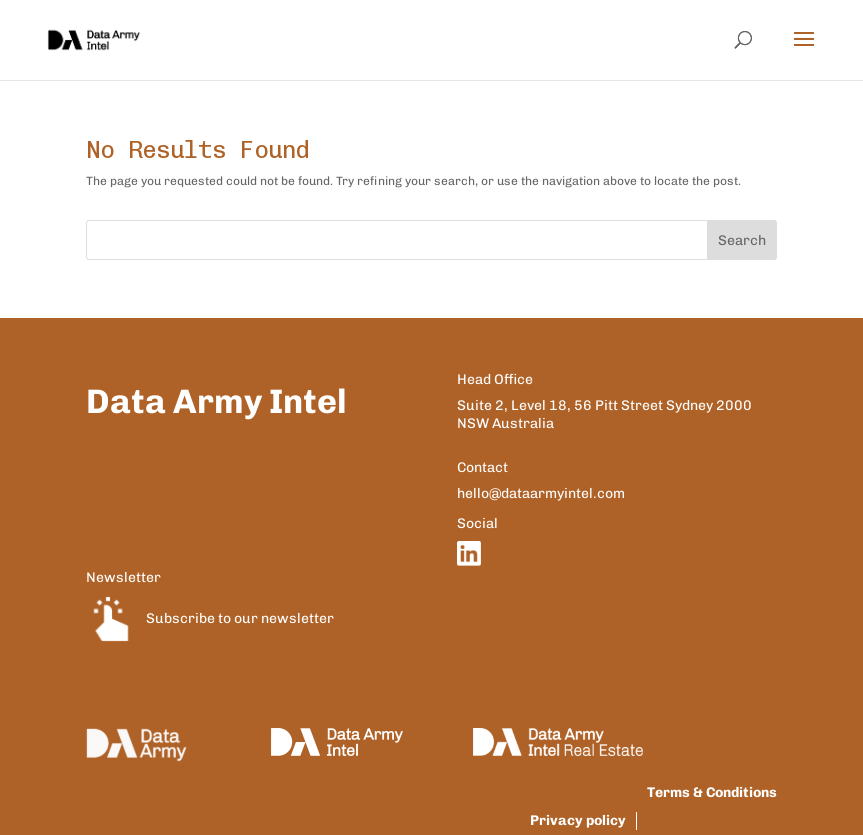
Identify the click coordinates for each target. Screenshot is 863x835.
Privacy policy (578, 820)
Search (742, 240)
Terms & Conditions (712, 792)
